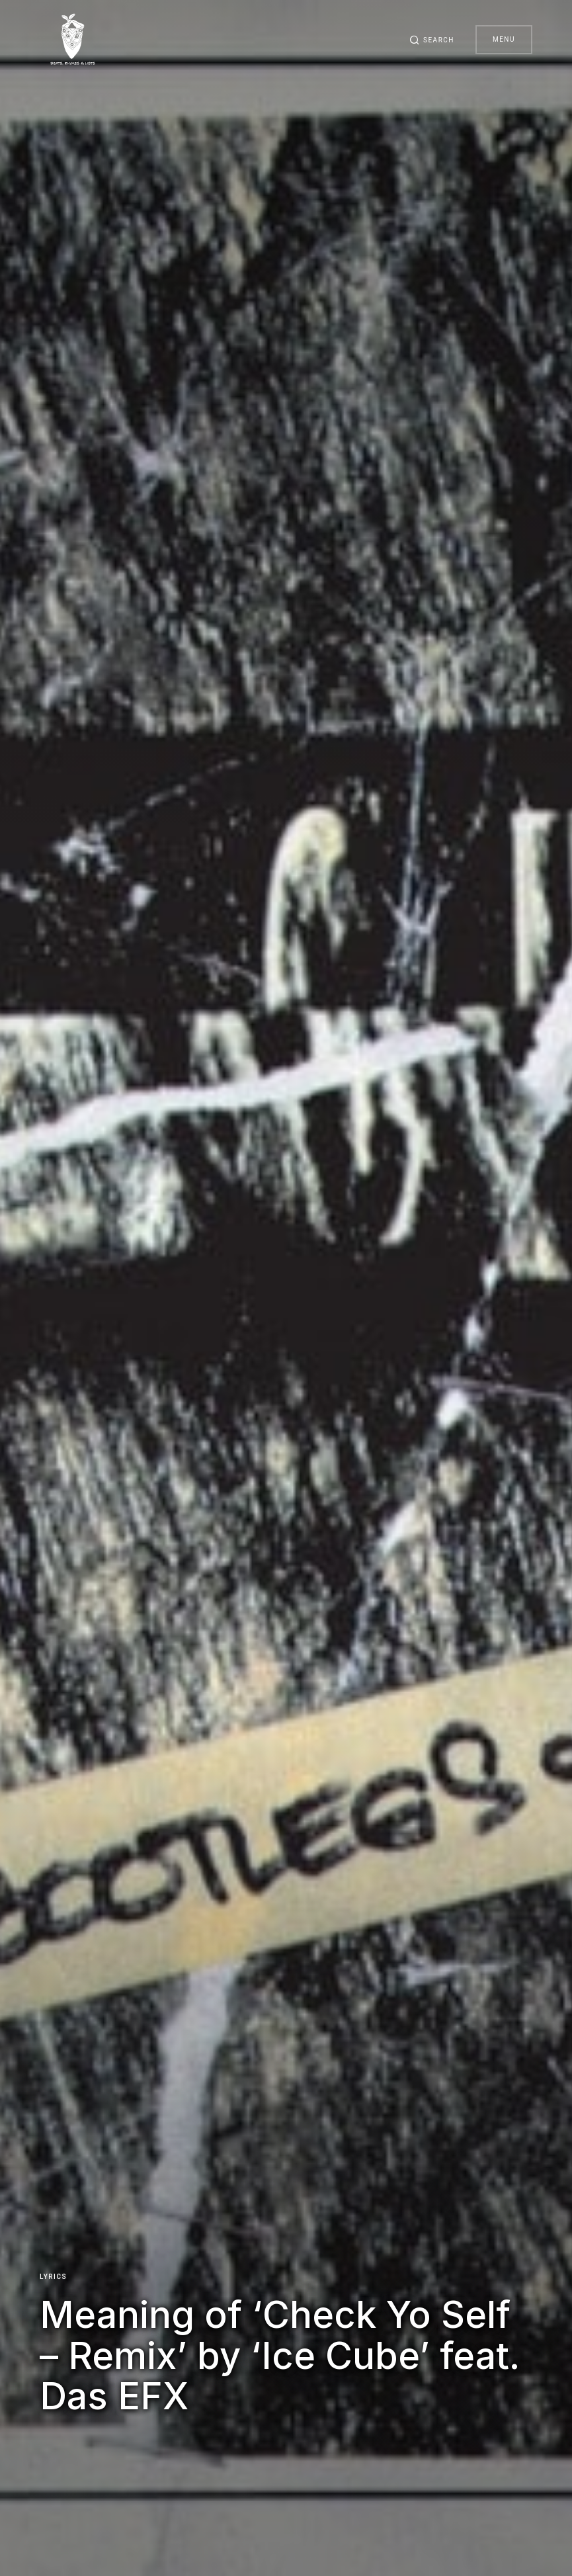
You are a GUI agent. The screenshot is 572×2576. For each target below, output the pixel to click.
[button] (431, 39)
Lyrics (53, 2276)
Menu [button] (504, 39)
